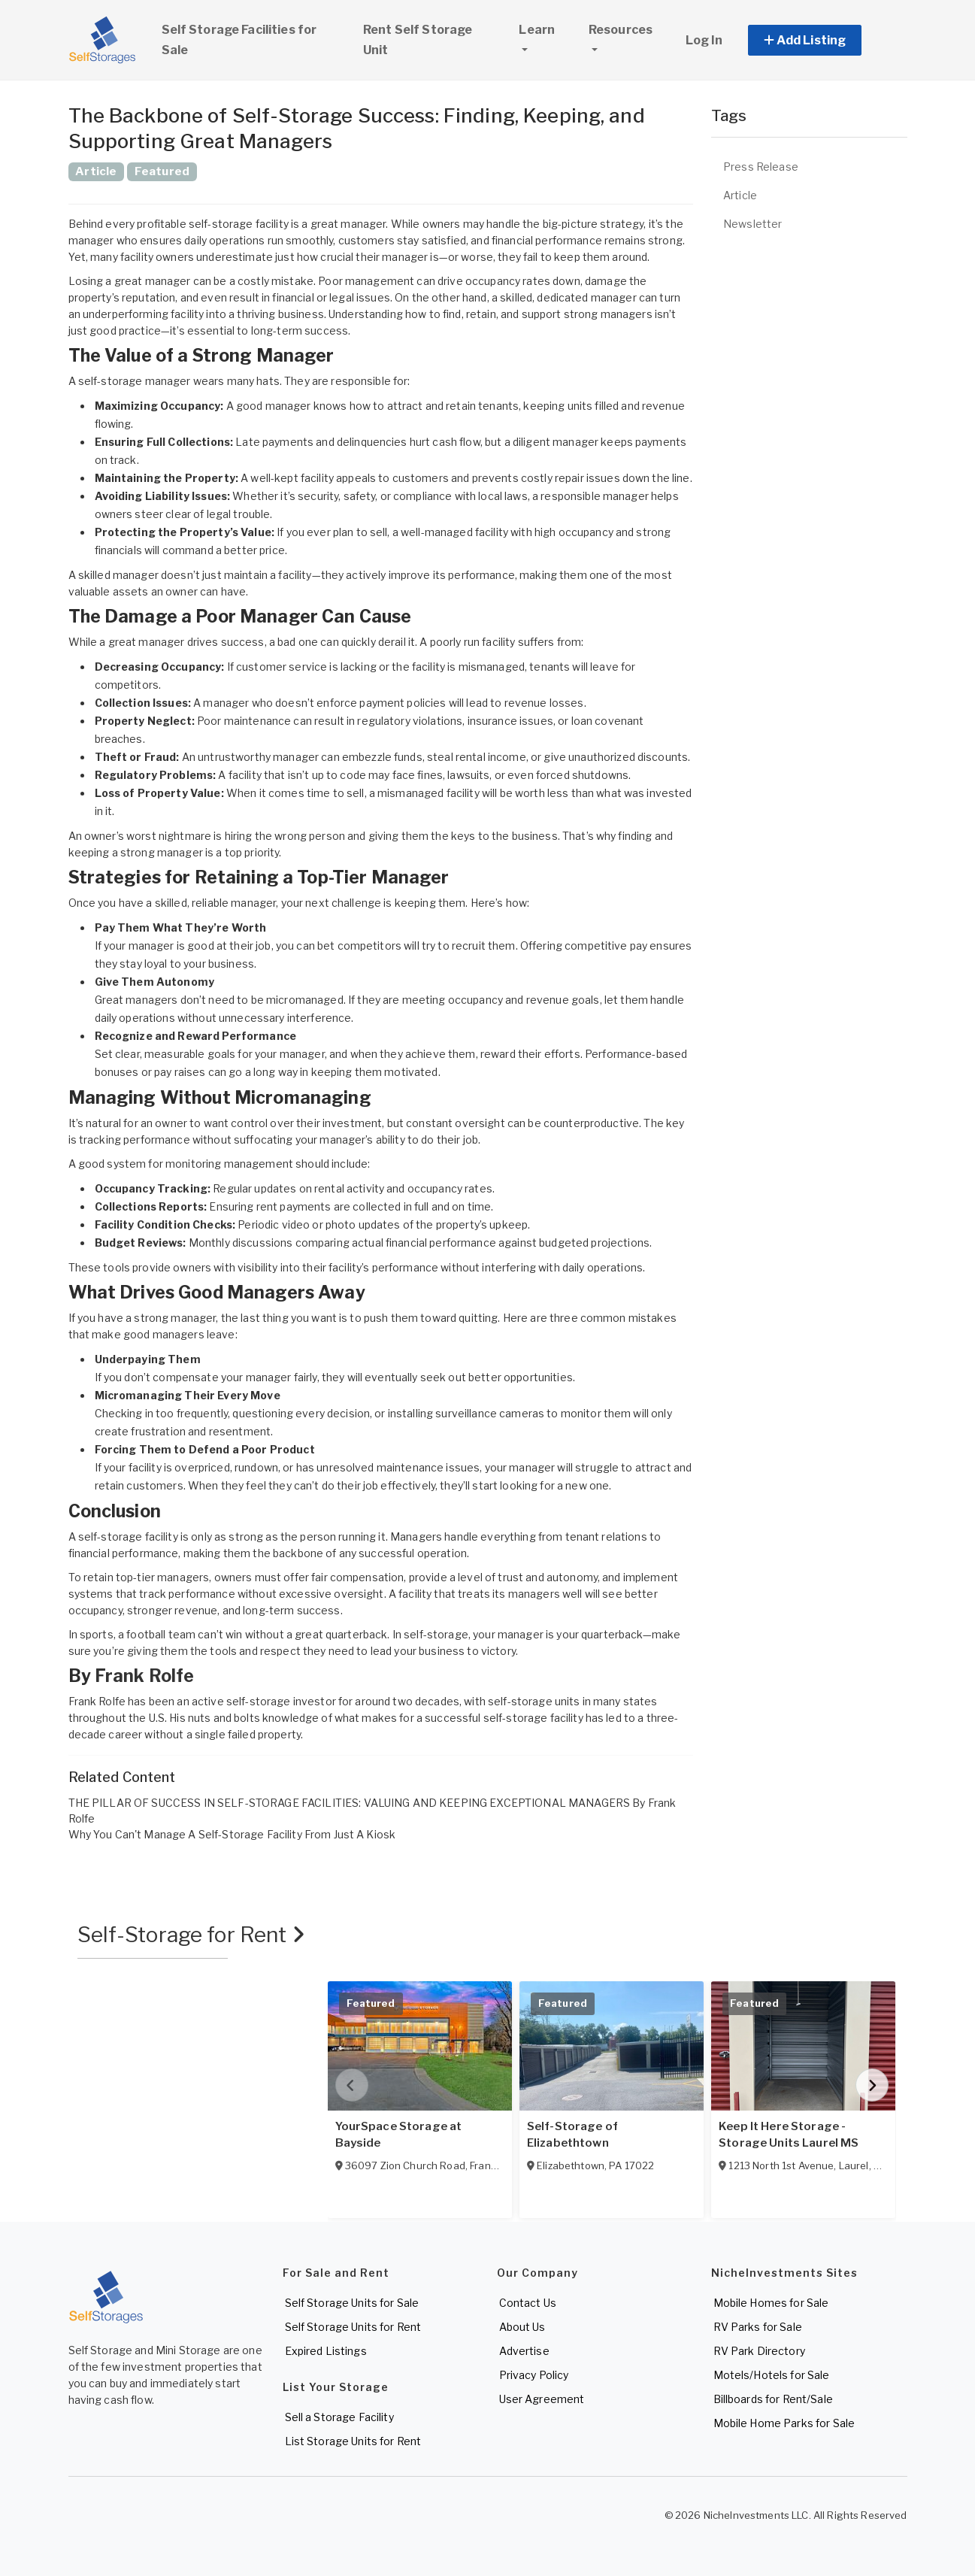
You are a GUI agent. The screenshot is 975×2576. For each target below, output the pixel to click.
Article (740, 195)
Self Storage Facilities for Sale (239, 40)
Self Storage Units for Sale (352, 2302)
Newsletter (752, 223)
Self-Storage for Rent (191, 1934)
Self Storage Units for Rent (353, 2326)
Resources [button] (621, 30)
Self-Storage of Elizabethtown (572, 2135)
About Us (522, 2326)
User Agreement (542, 2399)
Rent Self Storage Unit (417, 40)
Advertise (524, 2350)
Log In (704, 40)
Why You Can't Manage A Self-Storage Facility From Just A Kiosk (232, 1834)
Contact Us (527, 2302)
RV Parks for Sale (757, 2326)
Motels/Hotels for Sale (771, 2374)
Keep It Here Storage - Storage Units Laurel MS (788, 2135)
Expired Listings (326, 2350)
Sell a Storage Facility (339, 2417)
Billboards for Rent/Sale (773, 2399)
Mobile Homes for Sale (771, 2302)
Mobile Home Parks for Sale (784, 2423)
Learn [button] (547, 28)
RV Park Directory (759, 2350)
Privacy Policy (534, 2374)
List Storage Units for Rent (353, 2441)
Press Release (760, 166)
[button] (822, 40)
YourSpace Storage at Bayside (398, 2135)
